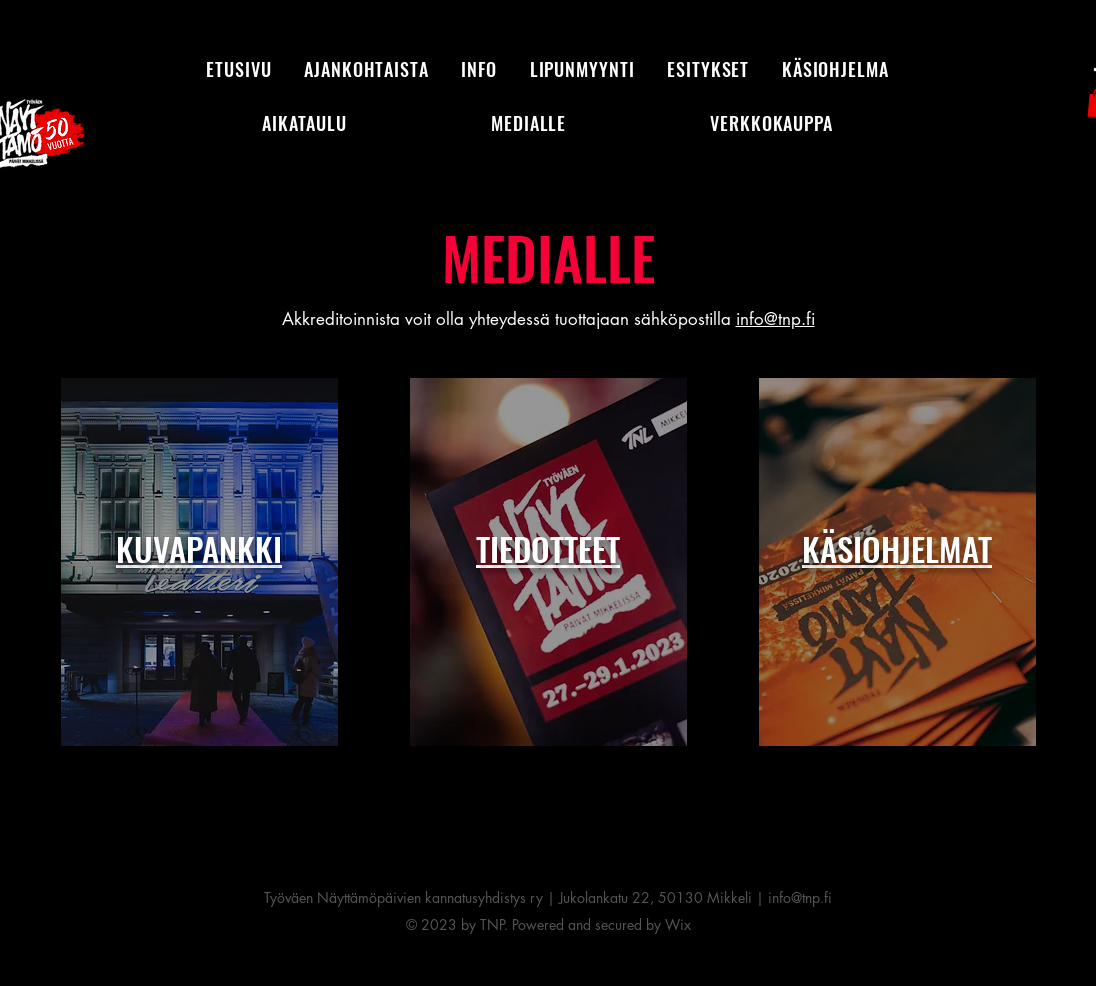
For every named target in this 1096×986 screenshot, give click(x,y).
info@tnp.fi (775, 319)
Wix (678, 924)
